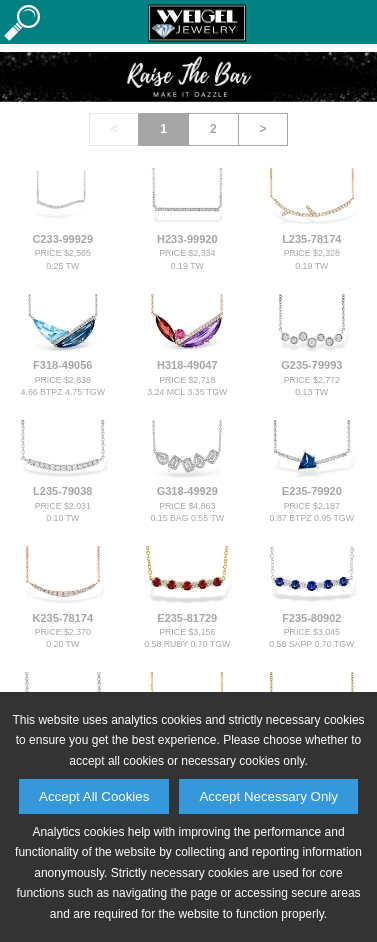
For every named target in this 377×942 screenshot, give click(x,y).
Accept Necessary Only (268, 796)
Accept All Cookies (94, 796)
